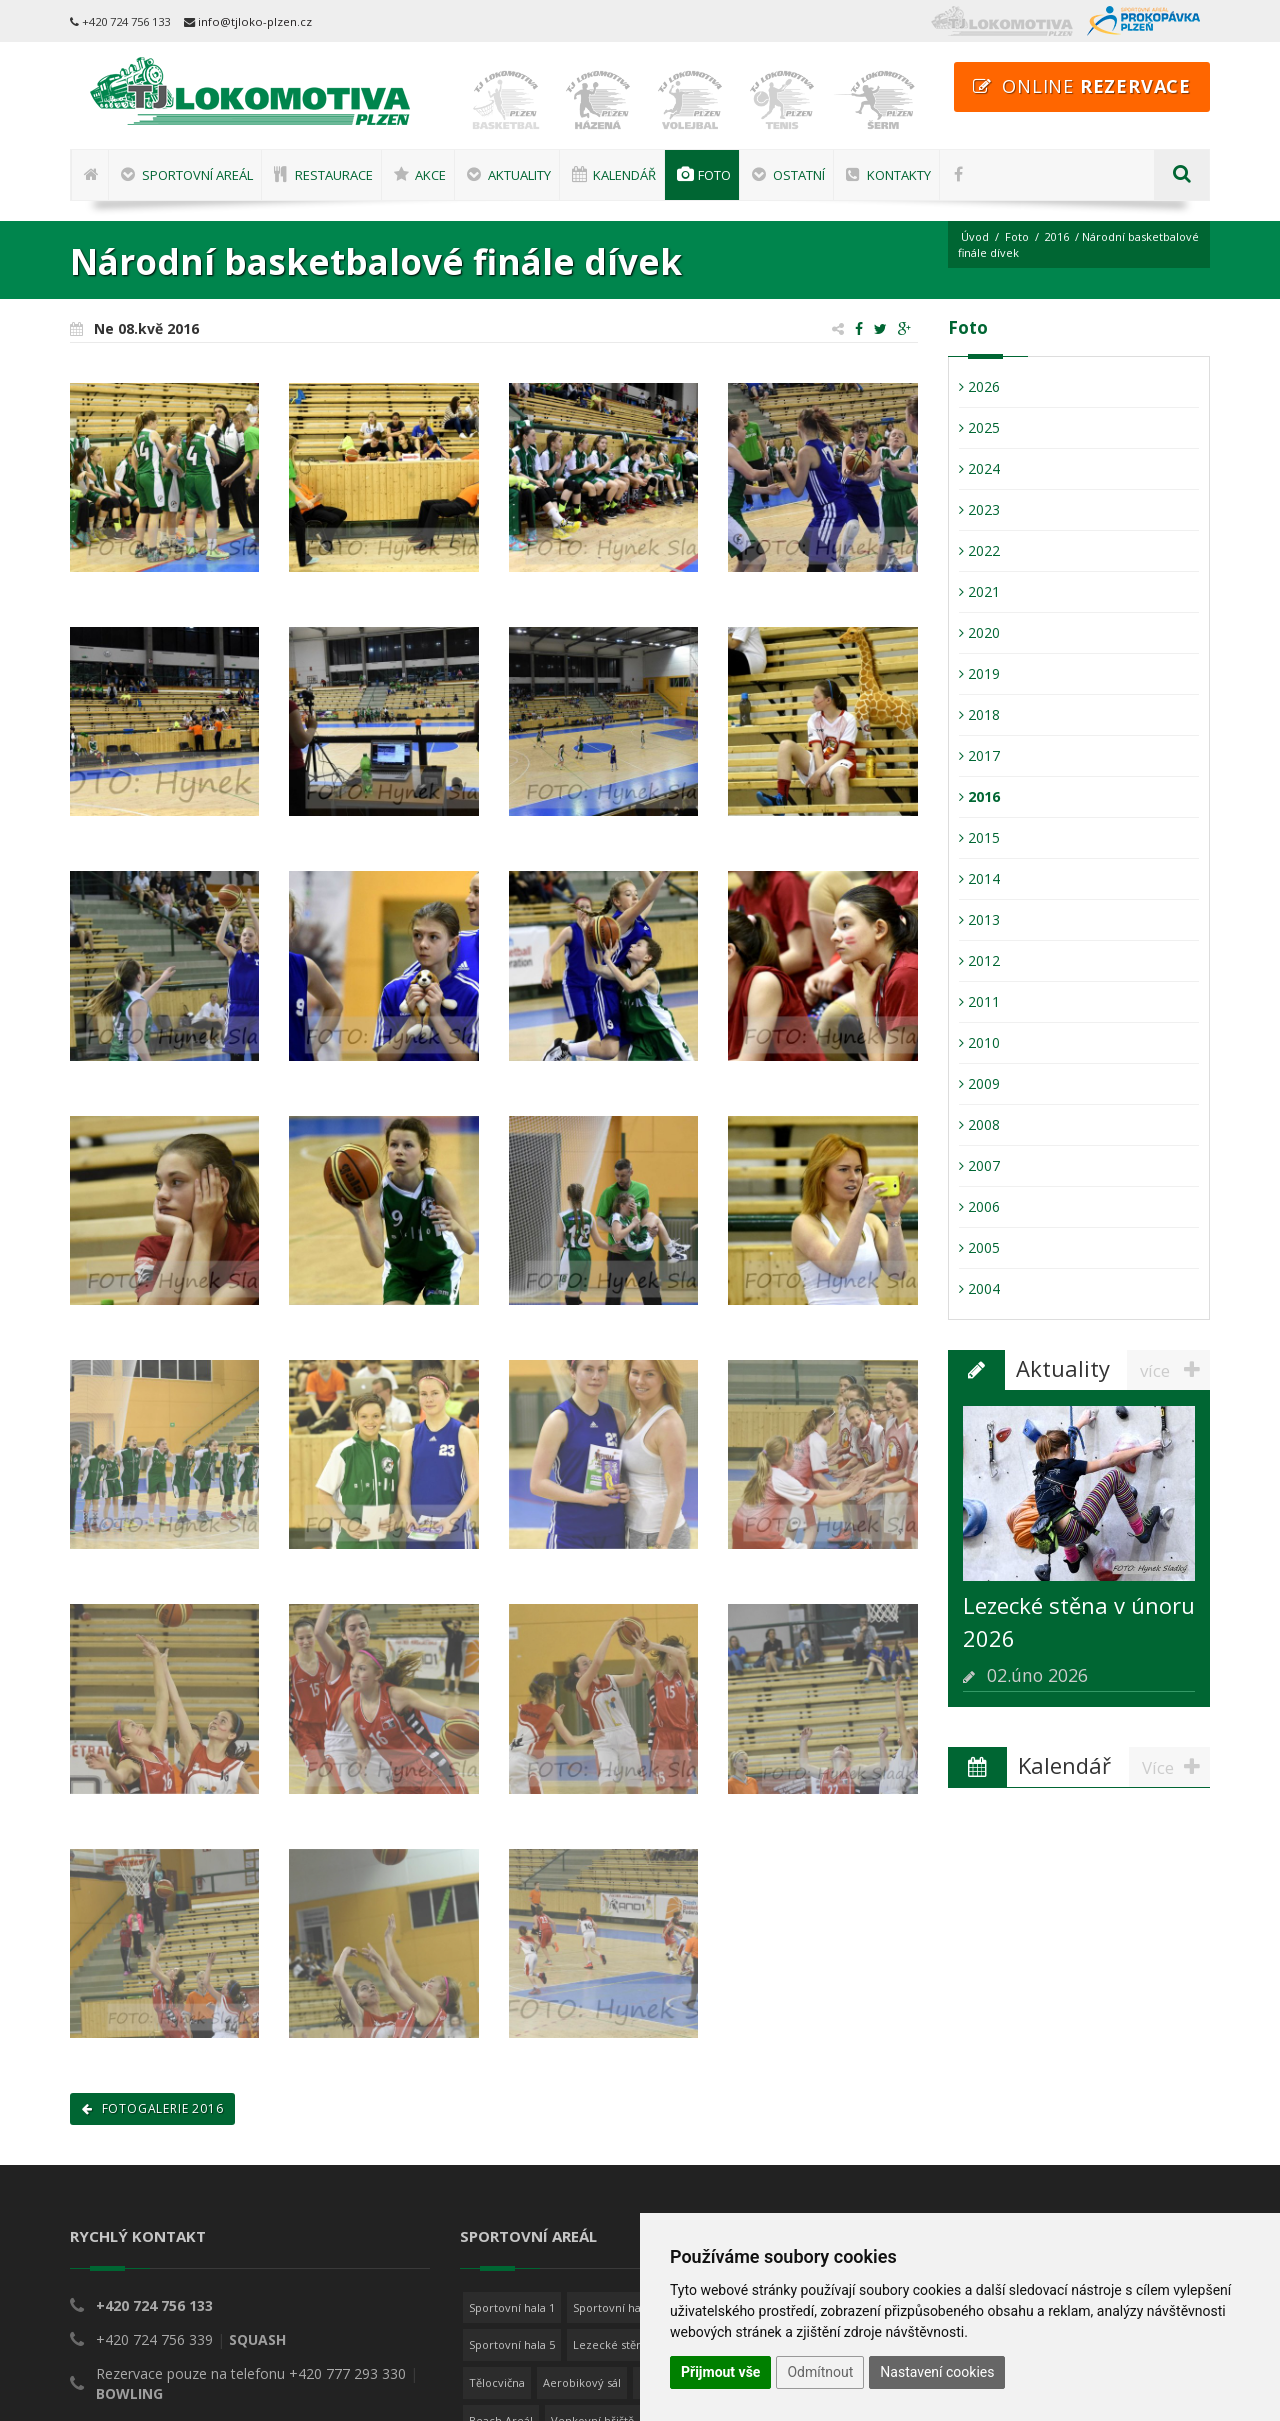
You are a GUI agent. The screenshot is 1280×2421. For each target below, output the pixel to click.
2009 (979, 1083)
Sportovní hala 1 (512, 2307)
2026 (979, 386)
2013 (979, 919)
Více (1176, 1767)
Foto (1017, 236)
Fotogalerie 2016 (152, 2108)
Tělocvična (497, 2382)
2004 (979, 1288)
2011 (979, 1001)
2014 (979, 878)
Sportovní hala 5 (512, 2344)
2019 (979, 673)
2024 (979, 468)
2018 (979, 714)
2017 (979, 755)
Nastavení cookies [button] (937, 2372)
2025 (979, 427)
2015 (979, 837)
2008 (979, 1124)
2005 (979, 1247)
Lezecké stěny (611, 2344)
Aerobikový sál (582, 2382)
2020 (979, 632)
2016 (1057, 236)
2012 (979, 960)
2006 (979, 1206)
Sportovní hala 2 (616, 2307)
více (1175, 1370)
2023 (979, 509)
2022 (979, 550)
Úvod (975, 236)
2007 (979, 1165)
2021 (979, 591)
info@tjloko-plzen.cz (255, 21)
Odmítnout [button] (820, 2372)
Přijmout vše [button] (720, 2372)
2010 (979, 1042)
